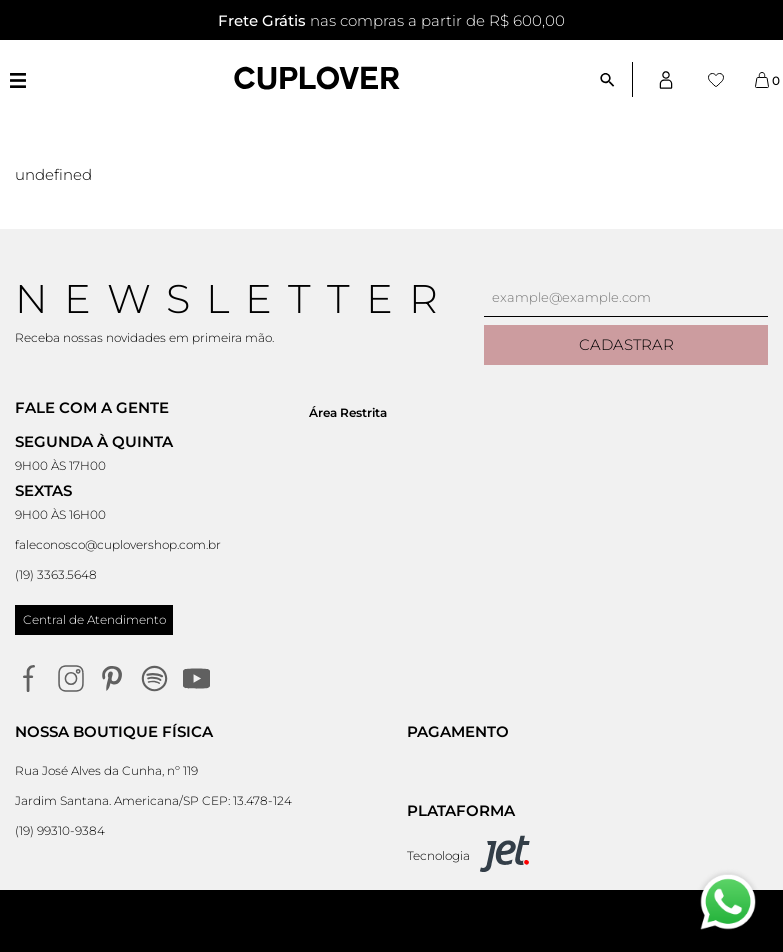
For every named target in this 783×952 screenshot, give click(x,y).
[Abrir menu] (17, 80)
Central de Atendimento (94, 619)
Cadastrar (626, 344)
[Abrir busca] (615, 79)
